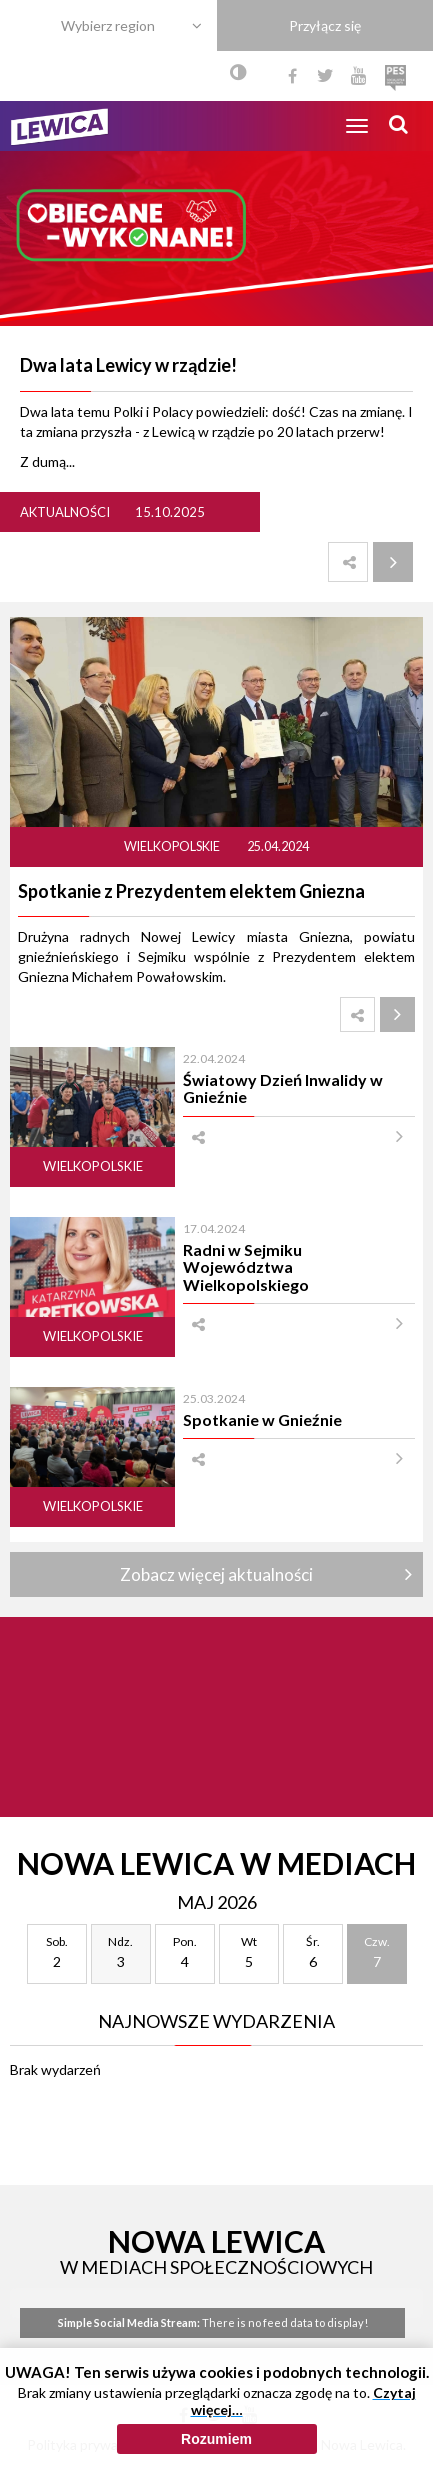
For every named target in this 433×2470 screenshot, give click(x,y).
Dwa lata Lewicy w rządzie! (128, 365)
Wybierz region (108, 25)
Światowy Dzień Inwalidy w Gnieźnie (283, 1088)
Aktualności (65, 512)
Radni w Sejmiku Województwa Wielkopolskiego (246, 1267)
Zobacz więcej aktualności (216, 1574)
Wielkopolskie (173, 846)
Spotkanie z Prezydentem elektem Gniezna (191, 891)
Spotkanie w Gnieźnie (262, 1419)
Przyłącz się (325, 25)
